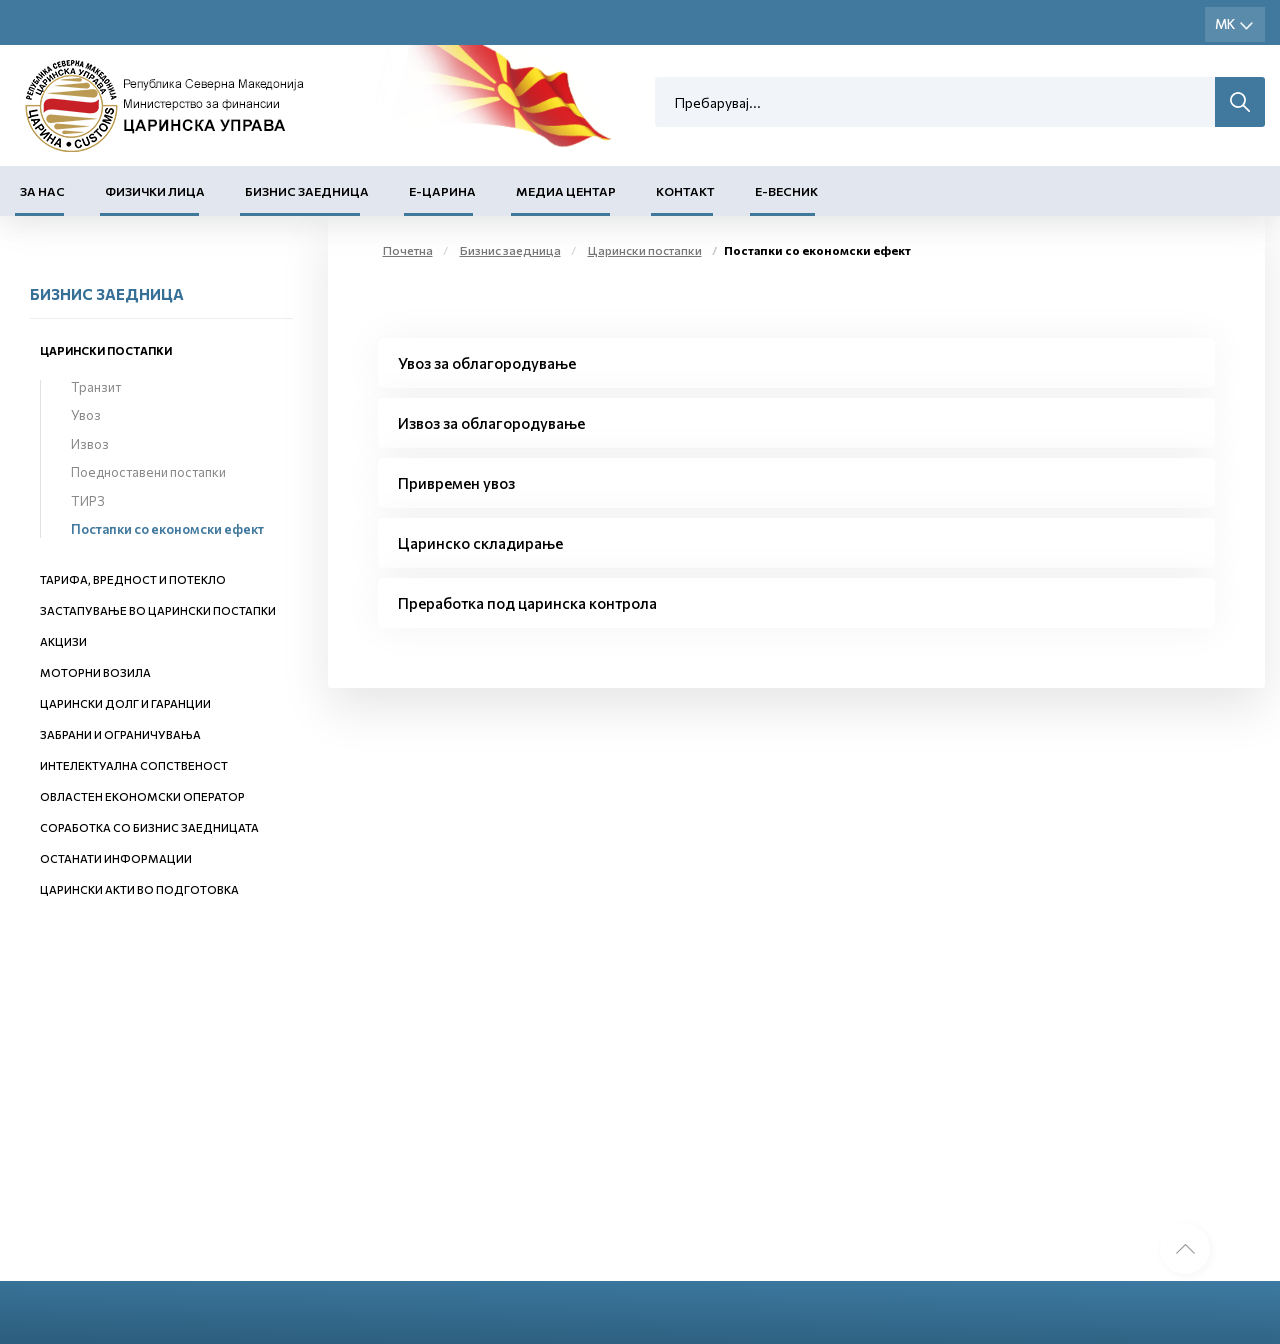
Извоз (90, 444)
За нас (42, 191)
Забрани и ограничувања (120, 734)
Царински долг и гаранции (125, 703)
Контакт (685, 191)
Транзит (96, 387)
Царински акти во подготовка (139, 889)
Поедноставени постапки (148, 472)
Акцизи (63, 641)
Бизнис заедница (307, 191)
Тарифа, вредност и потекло (133, 579)
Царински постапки (106, 350)
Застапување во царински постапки (158, 610)
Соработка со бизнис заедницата (149, 827)
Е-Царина (442, 191)
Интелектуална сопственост (134, 765)
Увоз (86, 415)
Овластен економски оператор (142, 796)
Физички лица (155, 191)
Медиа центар (566, 191)
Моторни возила (95, 672)
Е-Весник (786, 191)
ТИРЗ (88, 501)
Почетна (408, 250)
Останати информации (116, 858)
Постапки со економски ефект (167, 529)
